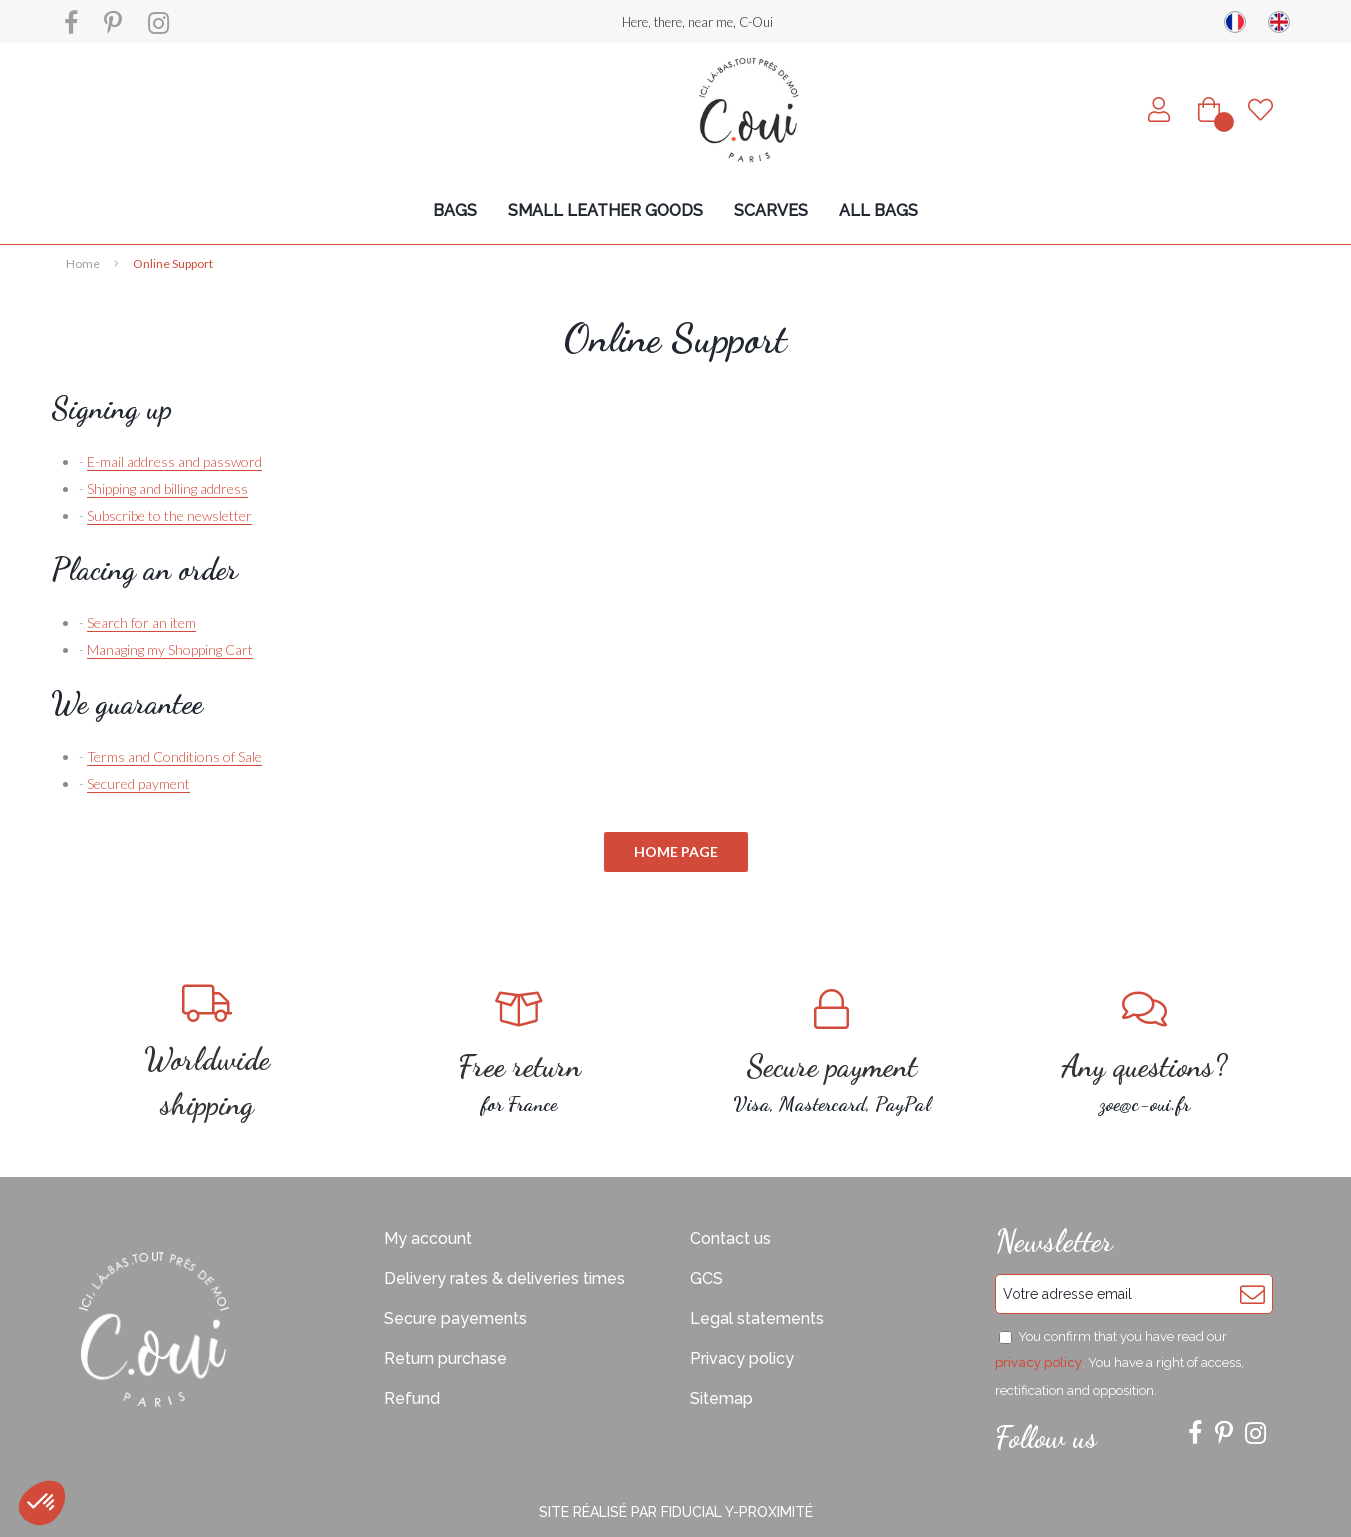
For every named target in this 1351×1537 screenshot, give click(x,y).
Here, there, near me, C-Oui (697, 22)
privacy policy (1038, 1362)
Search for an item (141, 622)
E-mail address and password (174, 461)
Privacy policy (742, 1358)
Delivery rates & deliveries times (504, 1278)
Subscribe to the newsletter (169, 515)
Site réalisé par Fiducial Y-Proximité (676, 1512)
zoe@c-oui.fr (1144, 1052)
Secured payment (138, 783)
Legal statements (757, 1318)
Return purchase (445, 1358)
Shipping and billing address (167, 488)
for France (519, 1052)
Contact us (730, 1238)
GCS (706, 1278)
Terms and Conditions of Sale (174, 756)
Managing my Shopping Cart (170, 649)
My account (428, 1238)
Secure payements (455, 1318)
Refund (412, 1398)
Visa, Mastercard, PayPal (832, 1052)
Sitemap (721, 1398)
